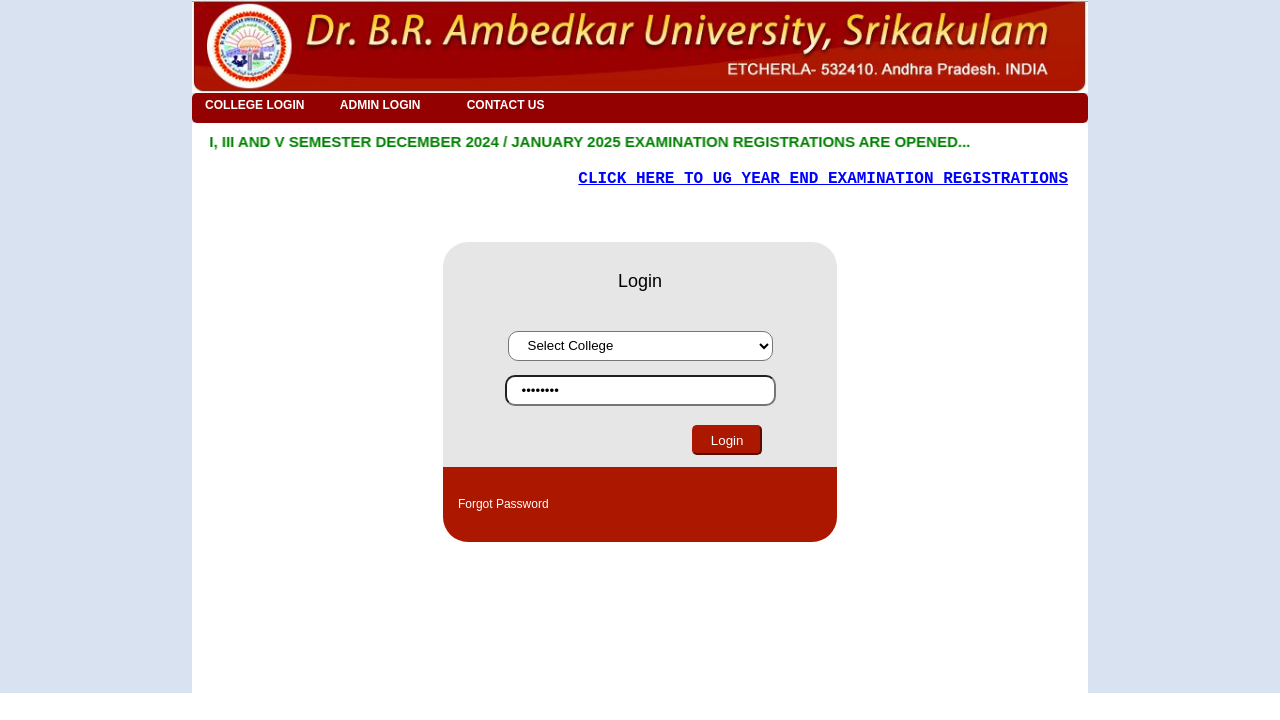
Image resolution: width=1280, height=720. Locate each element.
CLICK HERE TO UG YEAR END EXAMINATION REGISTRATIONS (823, 179)
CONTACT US (506, 105)
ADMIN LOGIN (380, 105)
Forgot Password (503, 504)
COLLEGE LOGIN (254, 105)
